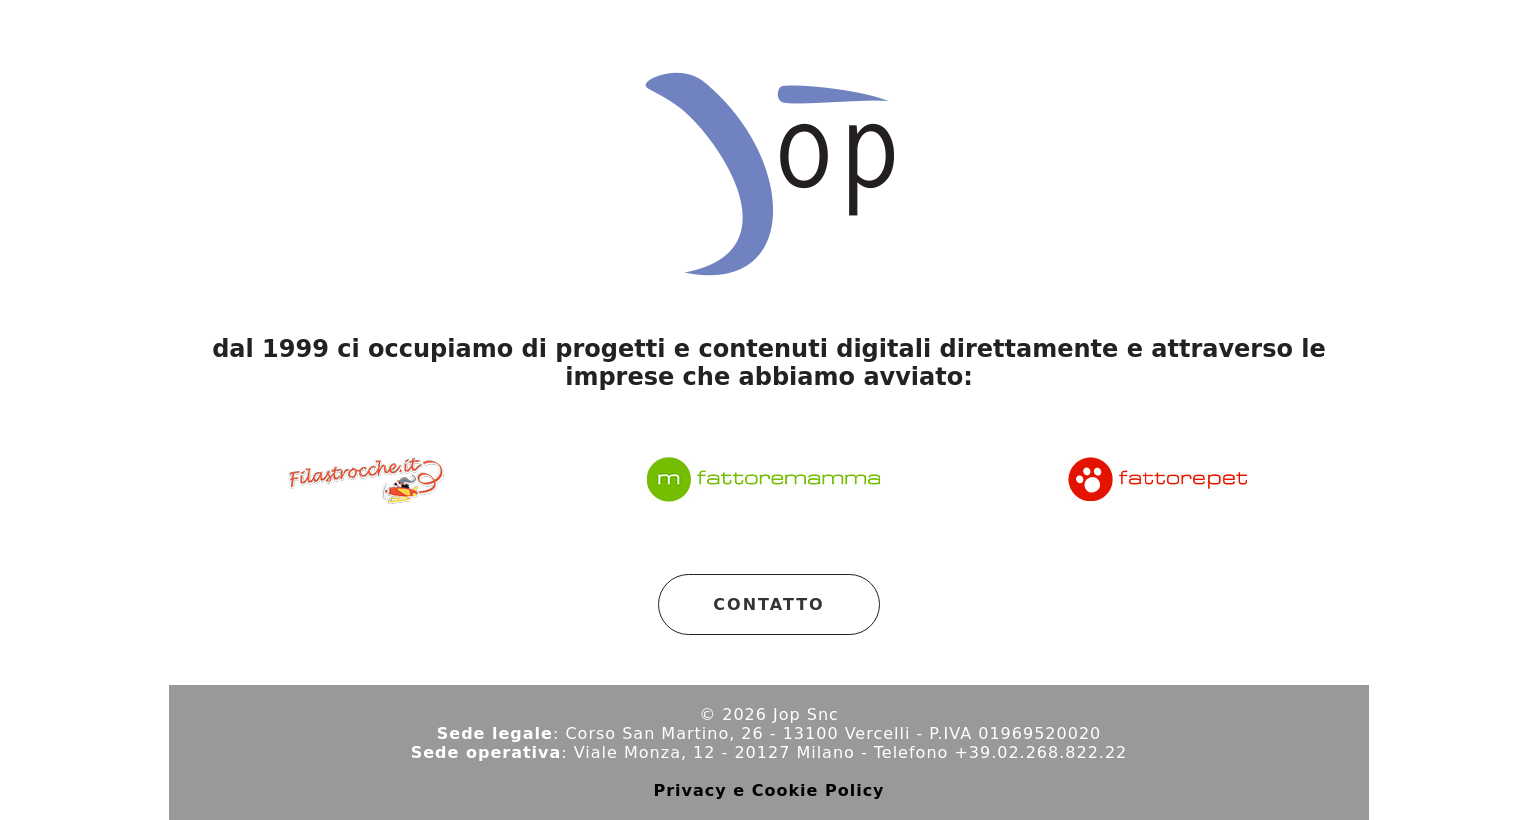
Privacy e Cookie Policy (768, 790)
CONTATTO (768, 604)
